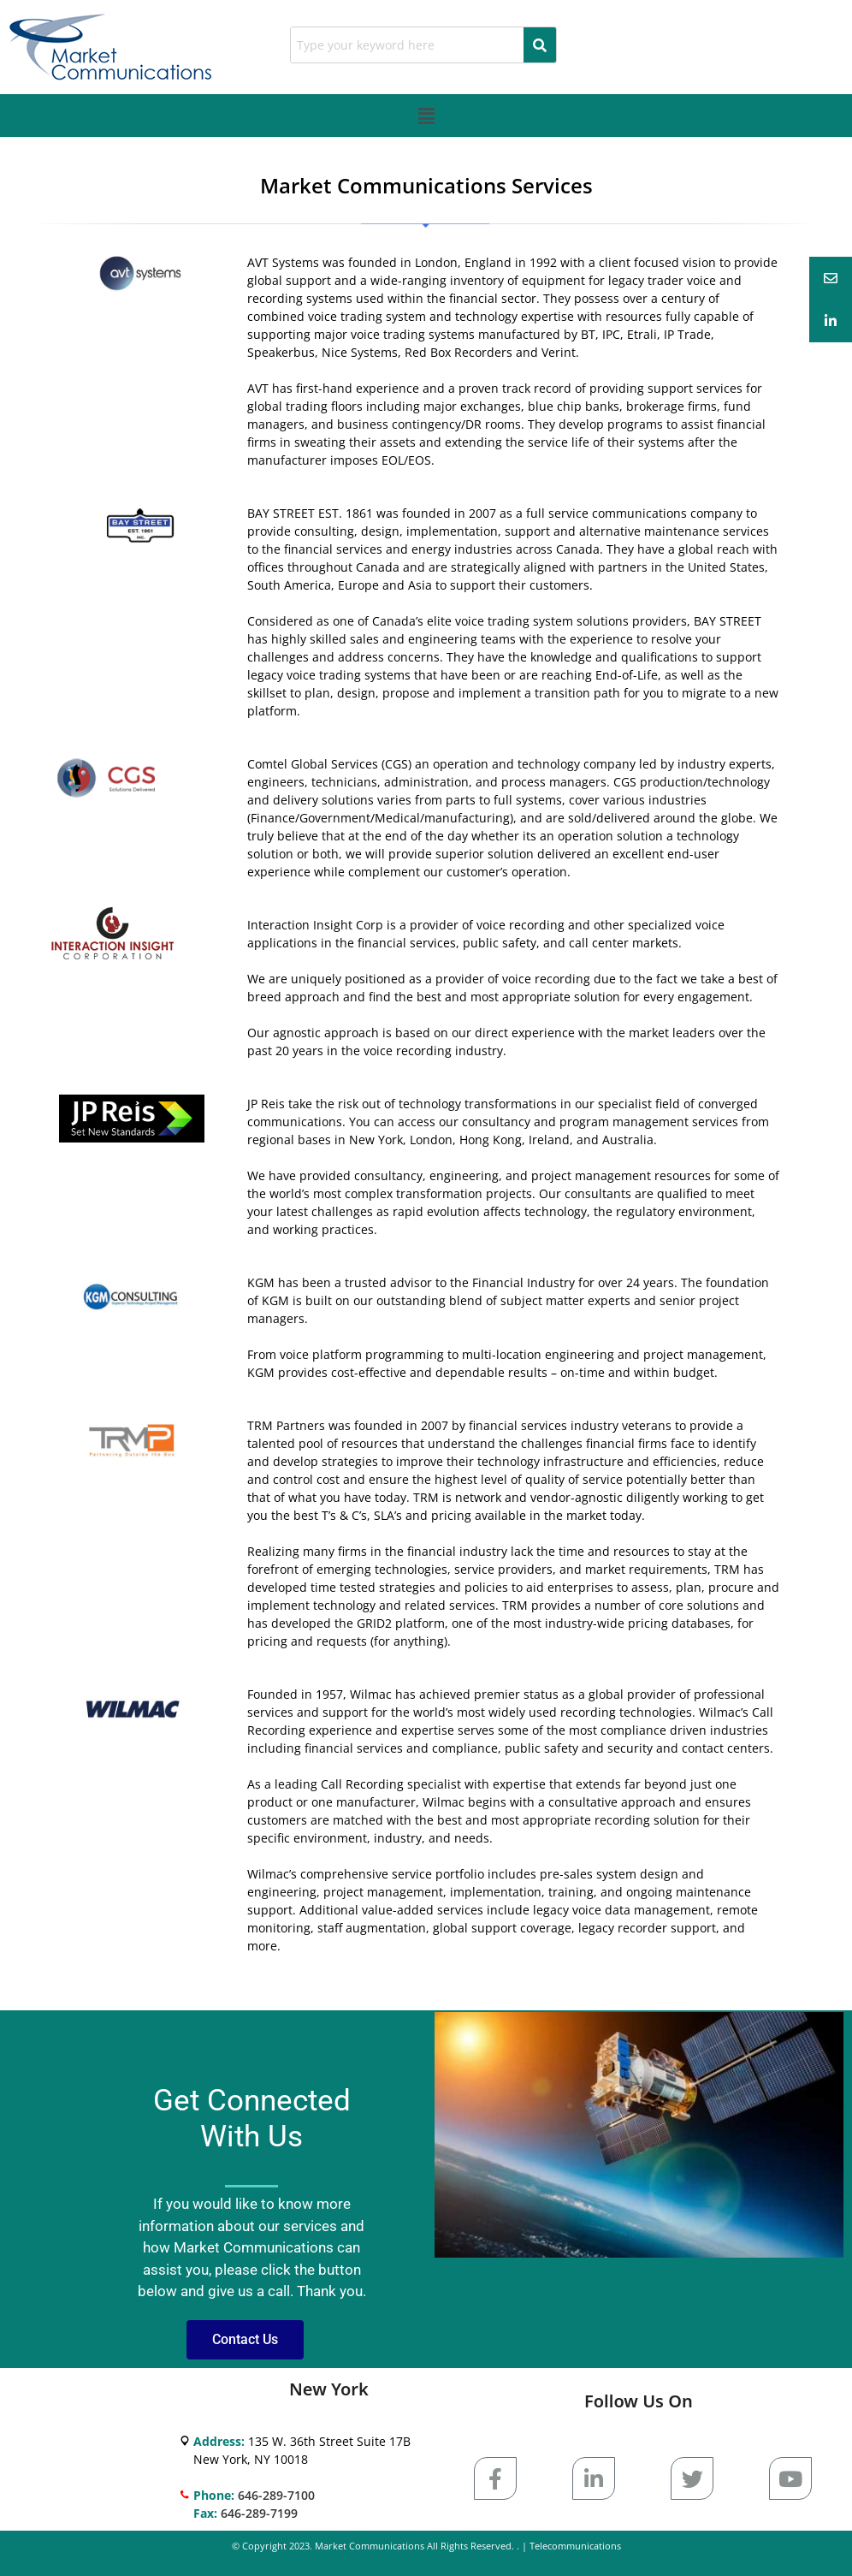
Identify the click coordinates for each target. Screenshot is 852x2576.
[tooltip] (830, 278)
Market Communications (369, 2545)
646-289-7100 (276, 2495)
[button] (426, 115)
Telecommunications (575, 2545)
